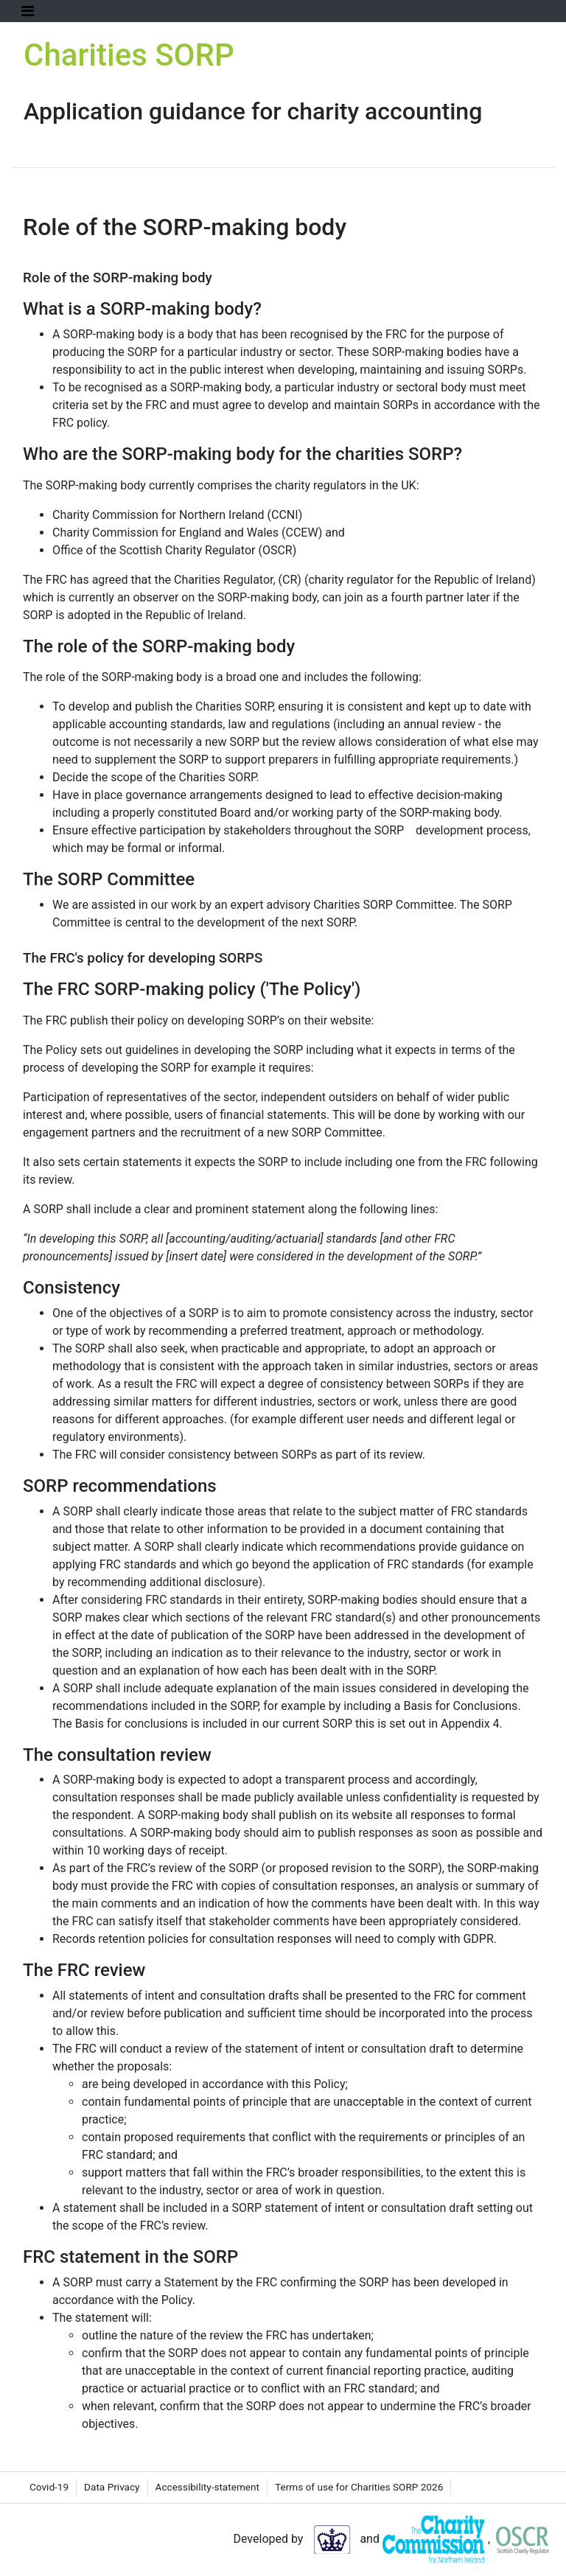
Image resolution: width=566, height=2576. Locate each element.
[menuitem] (49, 2487)
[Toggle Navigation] (27, 11)
